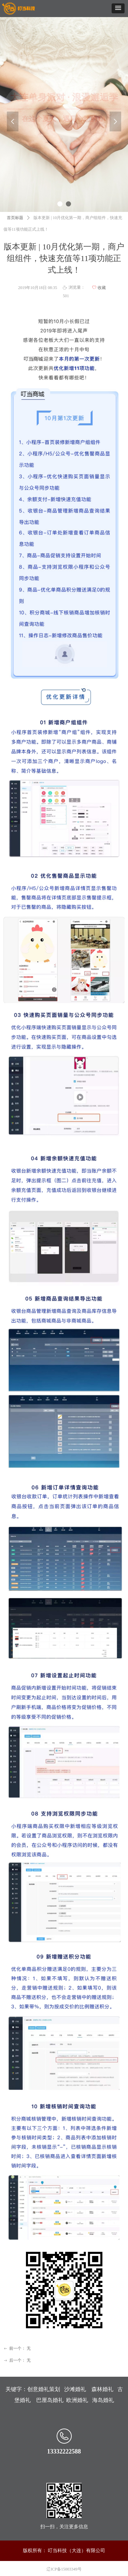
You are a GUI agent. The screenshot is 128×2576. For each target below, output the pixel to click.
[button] (118, 8)
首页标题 (15, 217)
